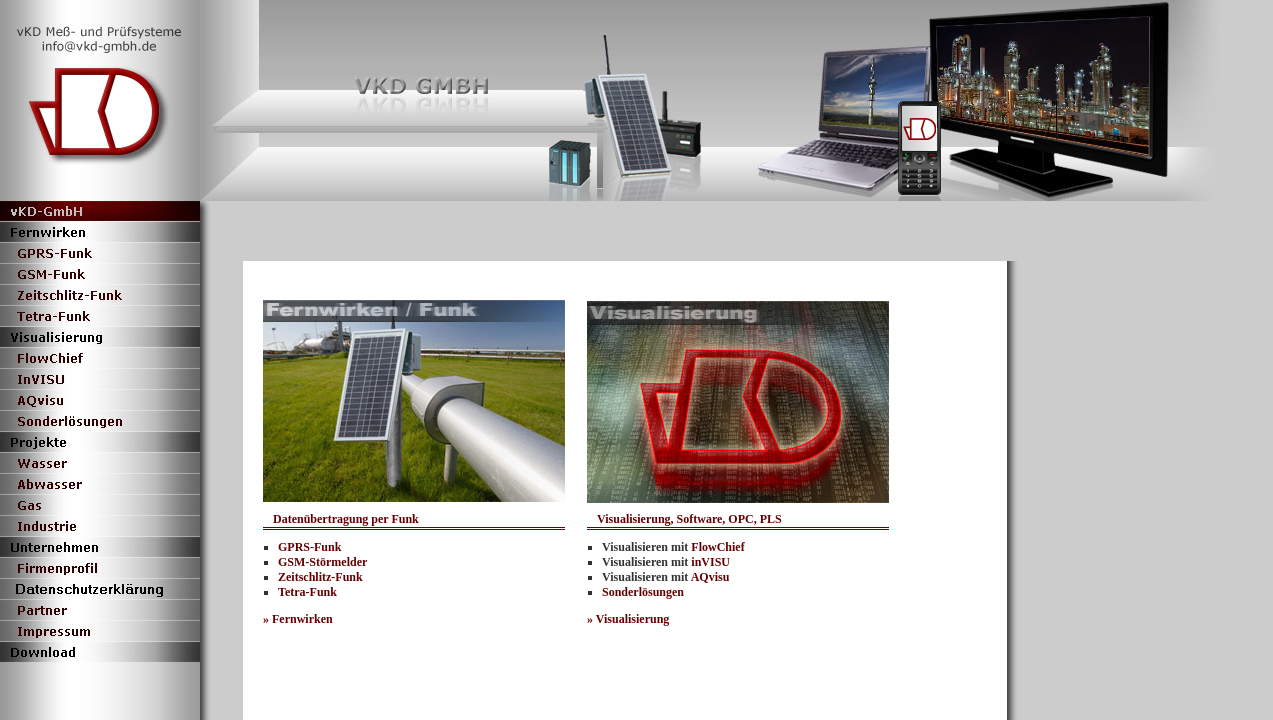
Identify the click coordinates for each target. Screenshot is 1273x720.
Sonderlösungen (643, 592)
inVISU (710, 562)
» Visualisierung (628, 619)
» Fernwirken (298, 619)
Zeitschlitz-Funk (320, 577)
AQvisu (710, 577)
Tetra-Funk (307, 592)
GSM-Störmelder (322, 562)
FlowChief (717, 547)
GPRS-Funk (309, 547)
